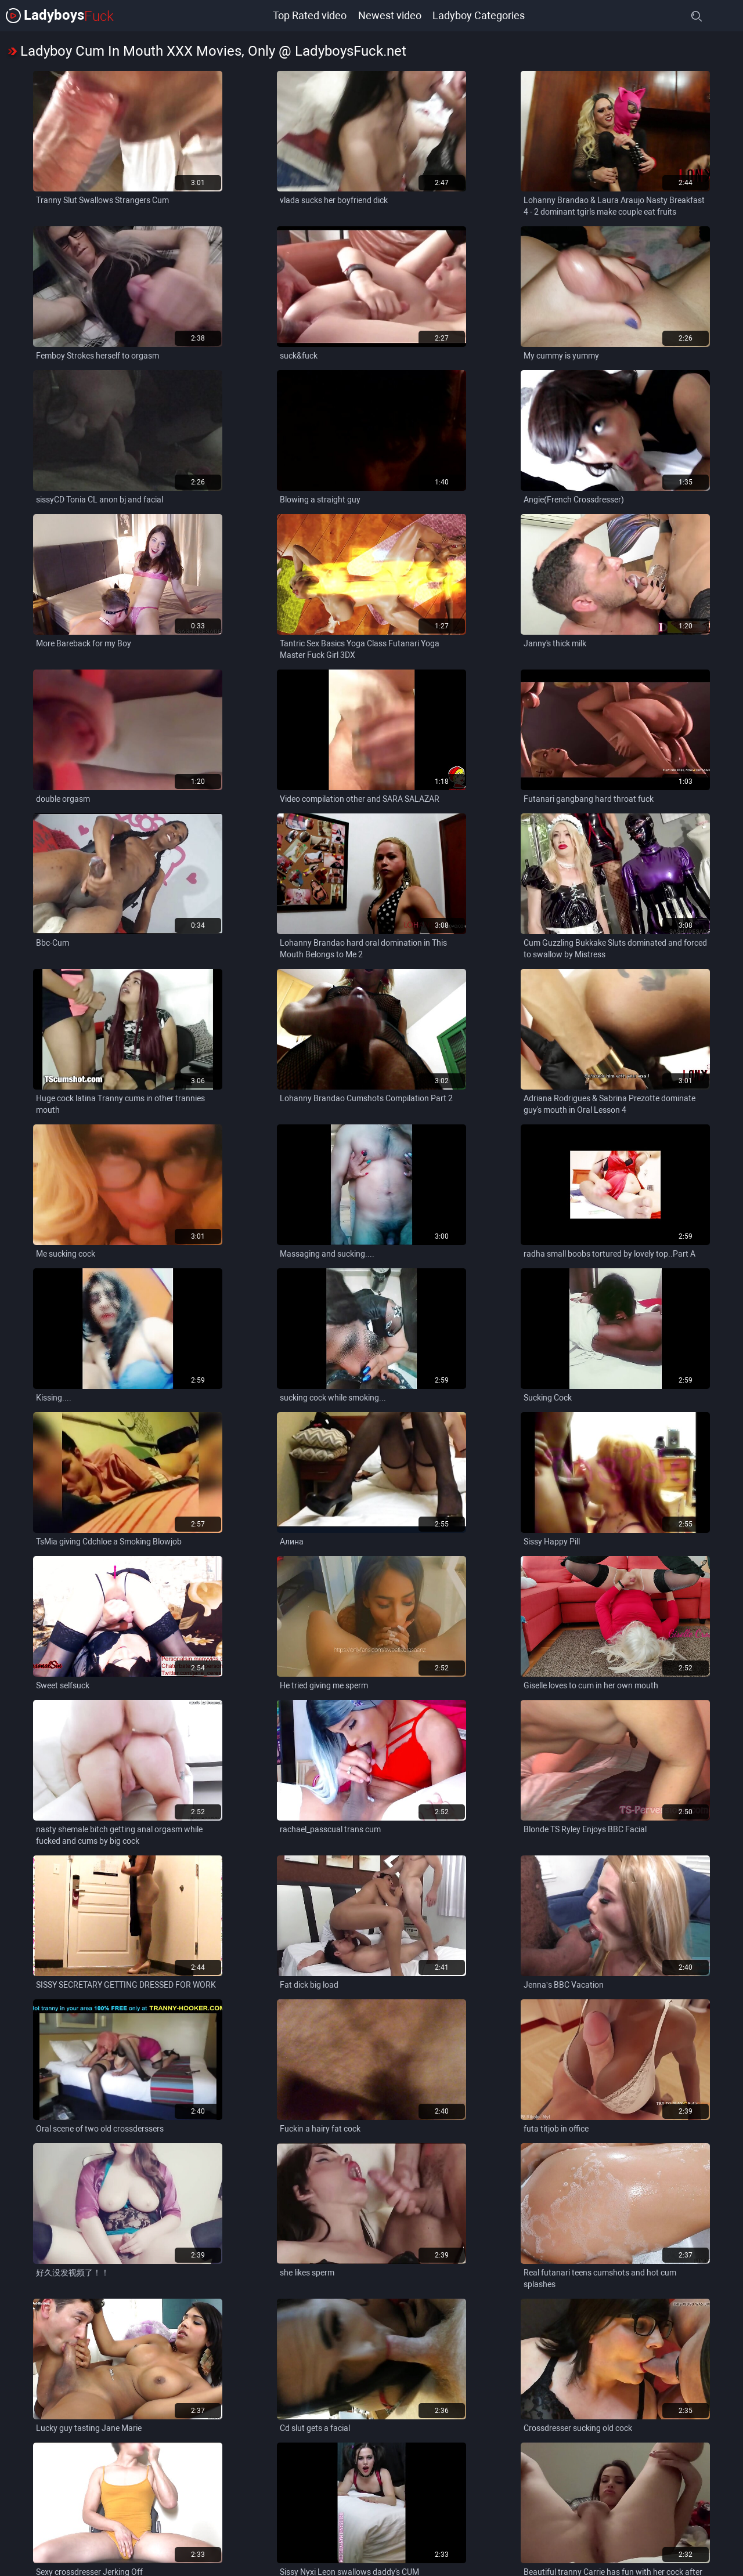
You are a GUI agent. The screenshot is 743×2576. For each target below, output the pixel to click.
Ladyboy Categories (479, 15)
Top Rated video (310, 15)
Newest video (389, 15)
